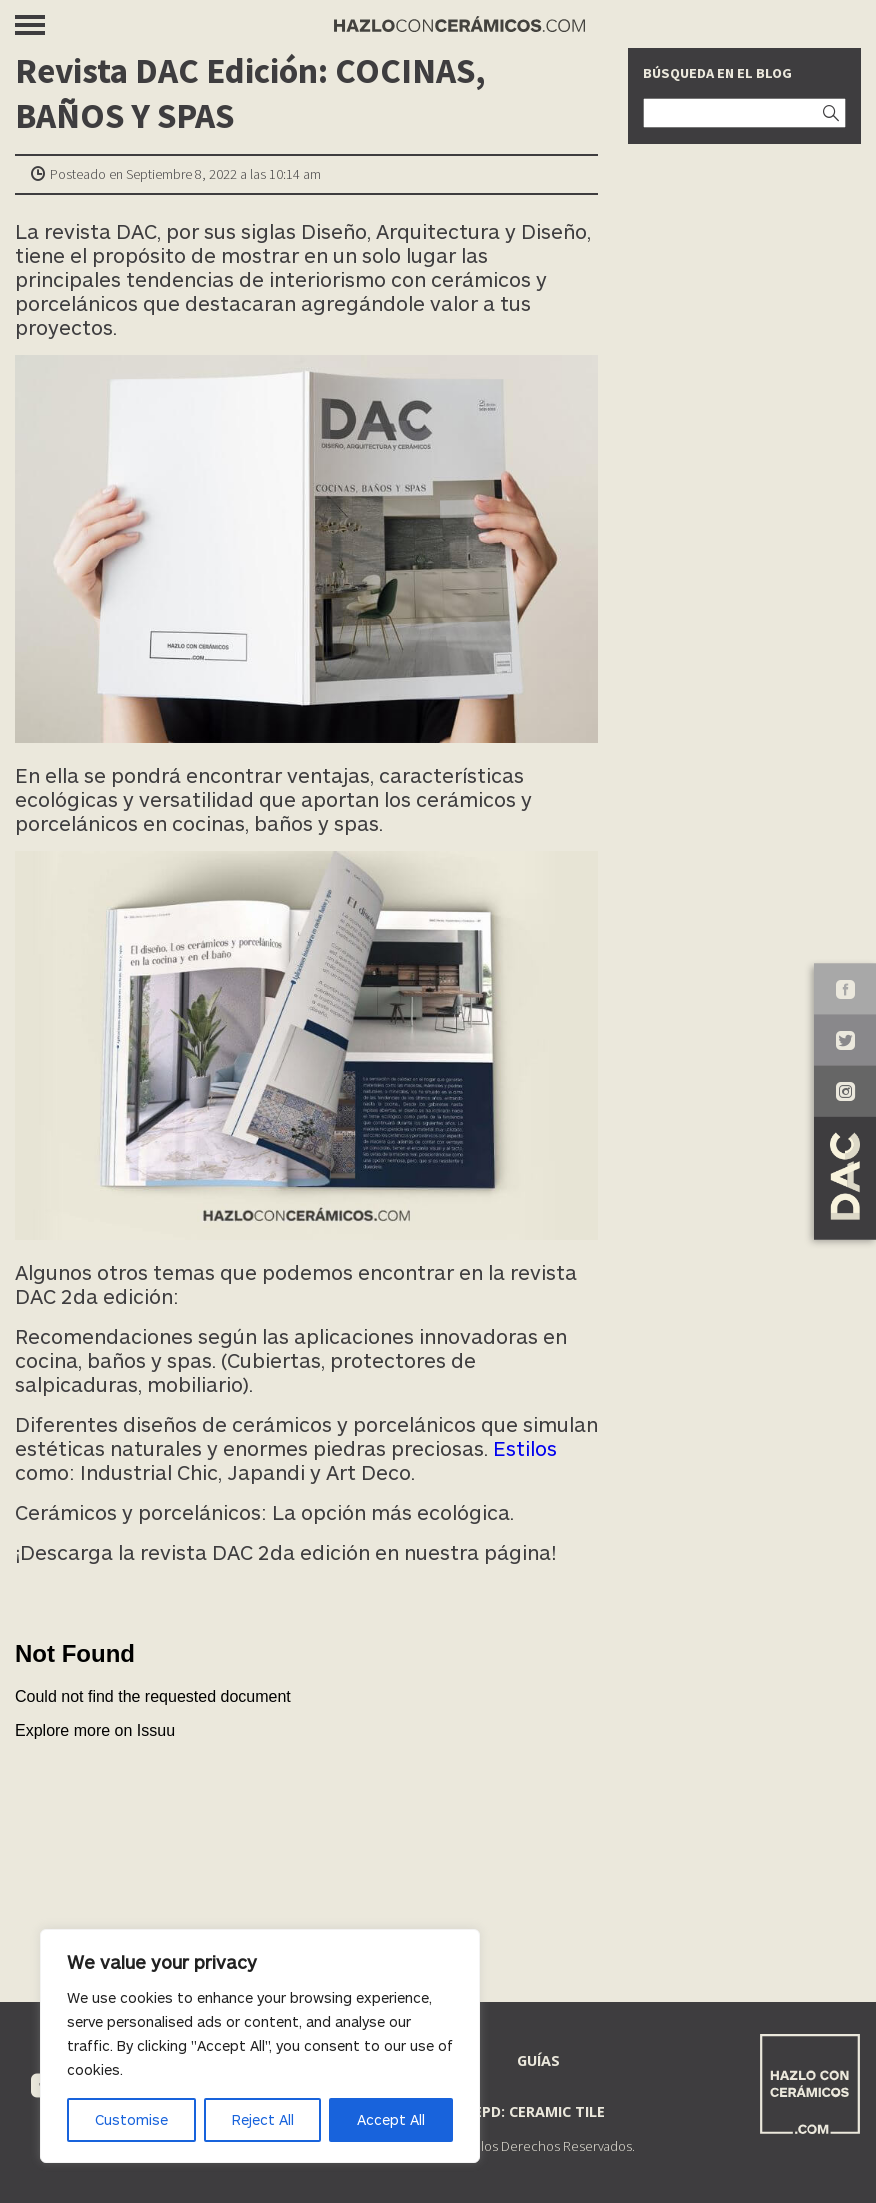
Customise (131, 2119)
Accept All (391, 2119)
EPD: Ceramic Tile (539, 2111)
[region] (260, 2046)
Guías (538, 2060)
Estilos (525, 1448)
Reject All (263, 2119)
